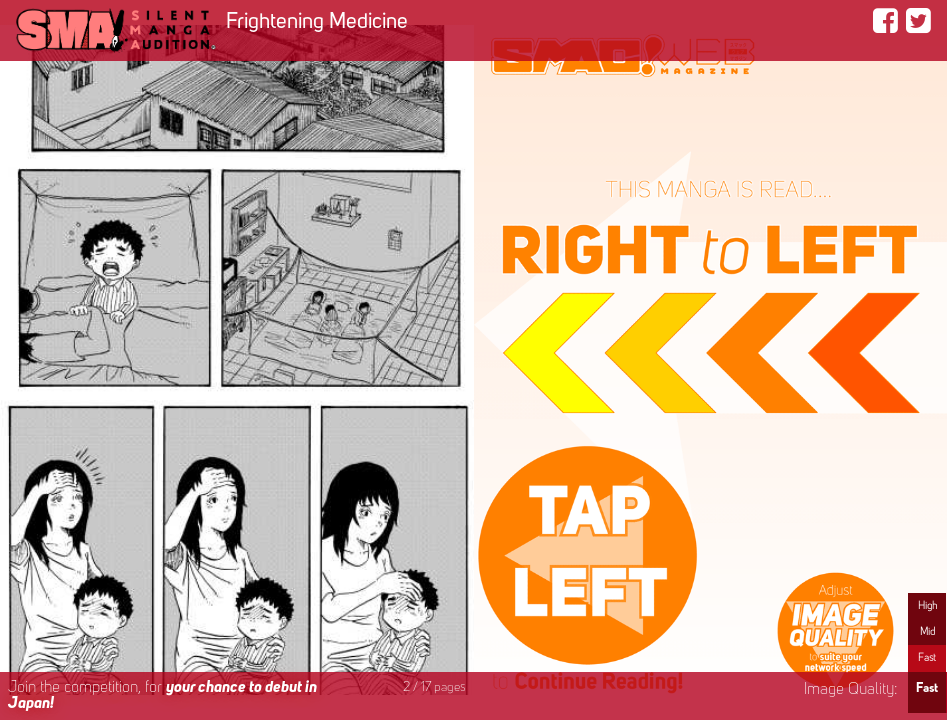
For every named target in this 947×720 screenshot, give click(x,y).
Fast (927, 658)
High (927, 606)
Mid (927, 632)
